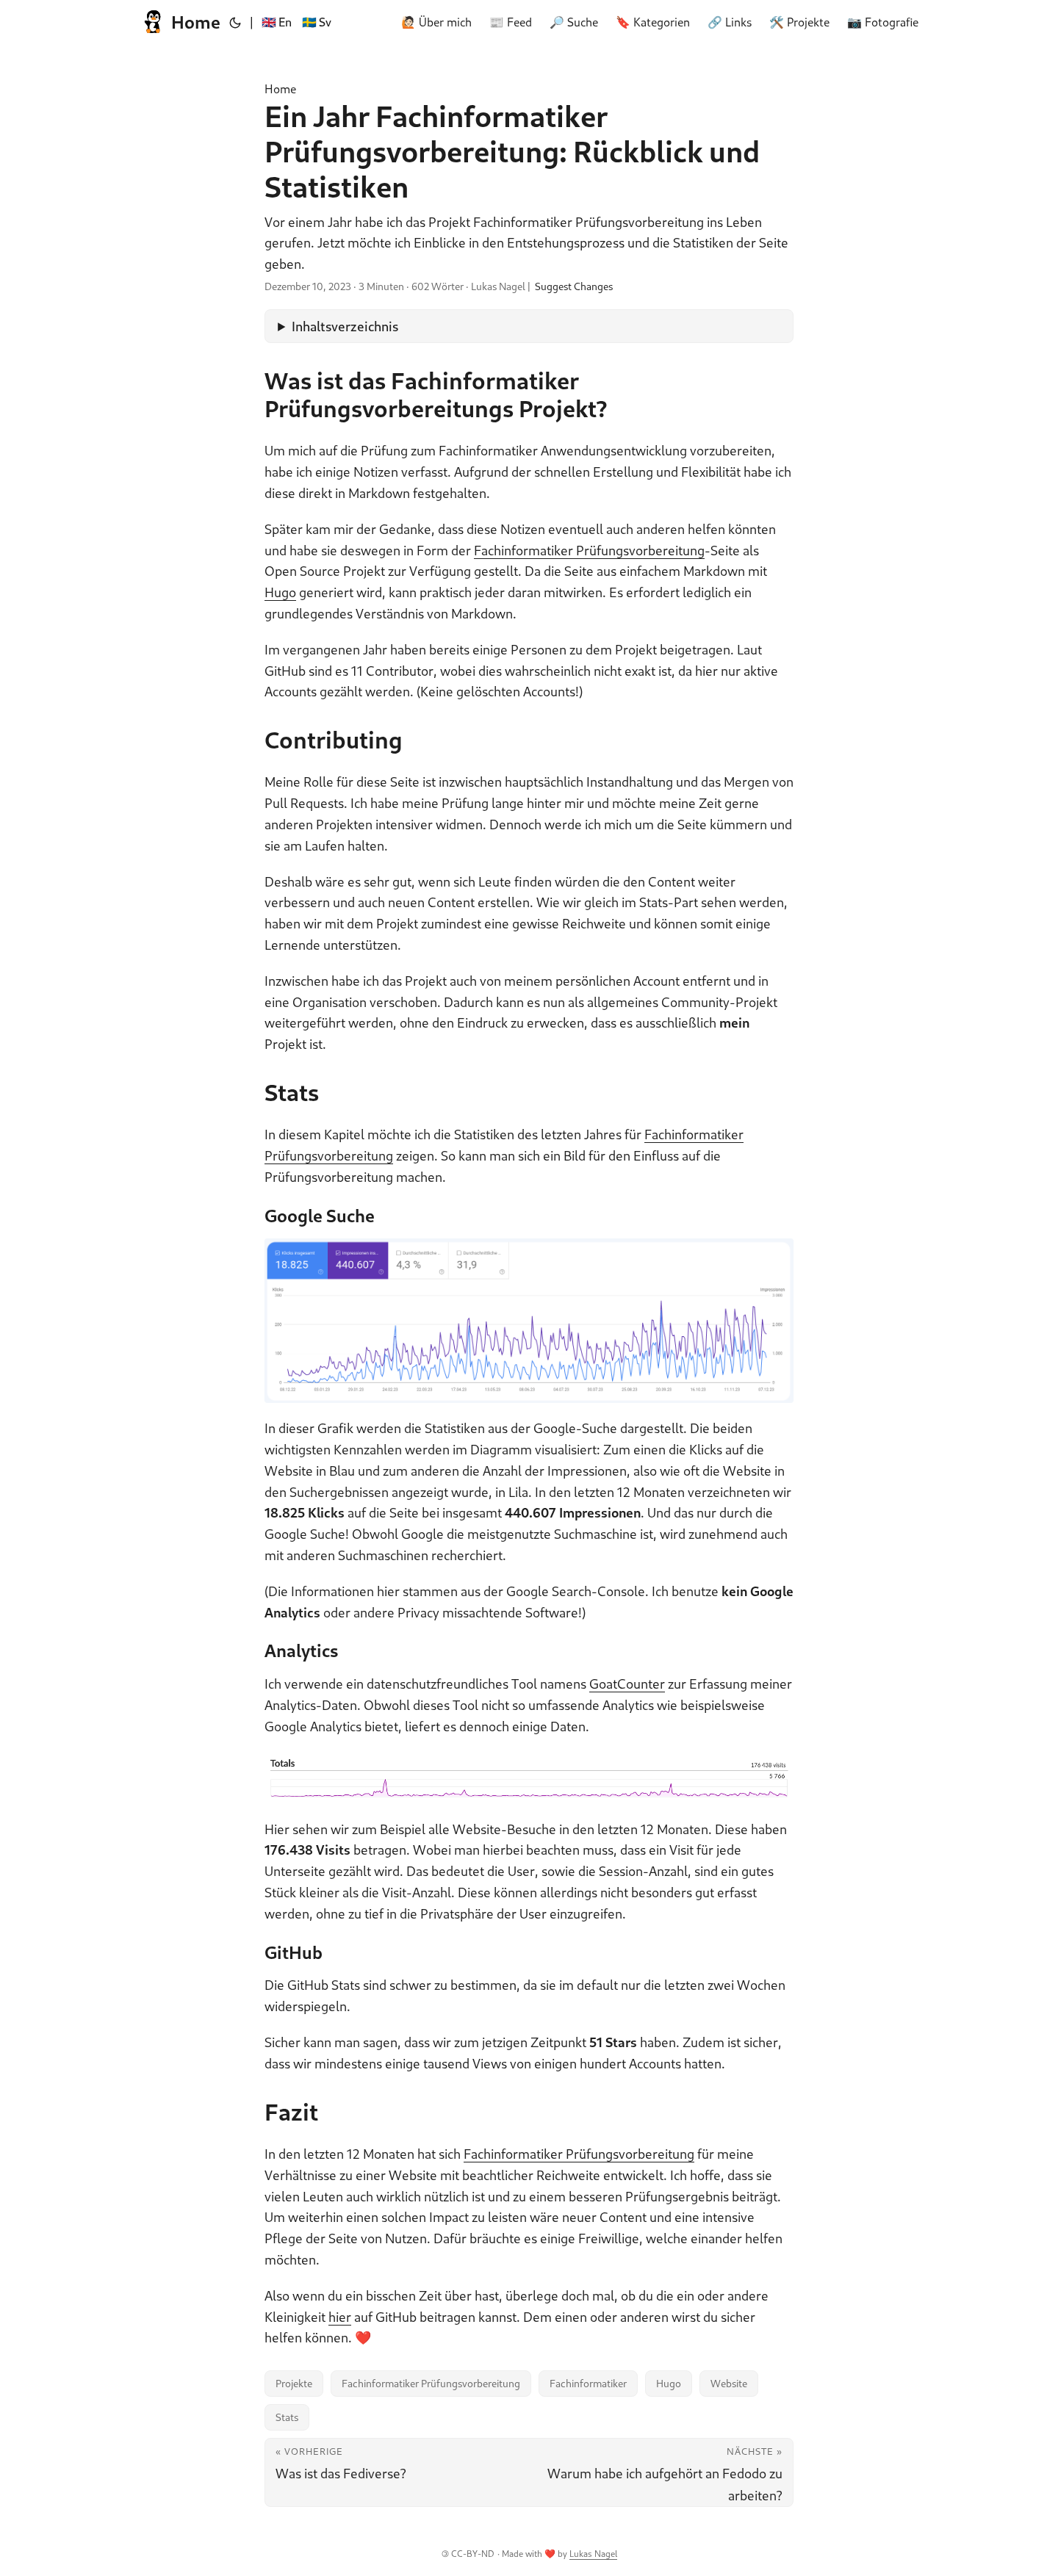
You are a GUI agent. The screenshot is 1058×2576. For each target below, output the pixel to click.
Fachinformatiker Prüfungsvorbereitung (589, 550)
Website (728, 2383)
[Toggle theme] (235, 22)
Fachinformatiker (588, 2383)
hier (339, 2317)
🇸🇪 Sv (316, 22)
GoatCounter (627, 1683)
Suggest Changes (574, 286)
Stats (287, 2417)
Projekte (294, 2383)
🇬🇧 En (277, 22)
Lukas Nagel (593, 2553)
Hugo (280, 592)
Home (180, 22)
